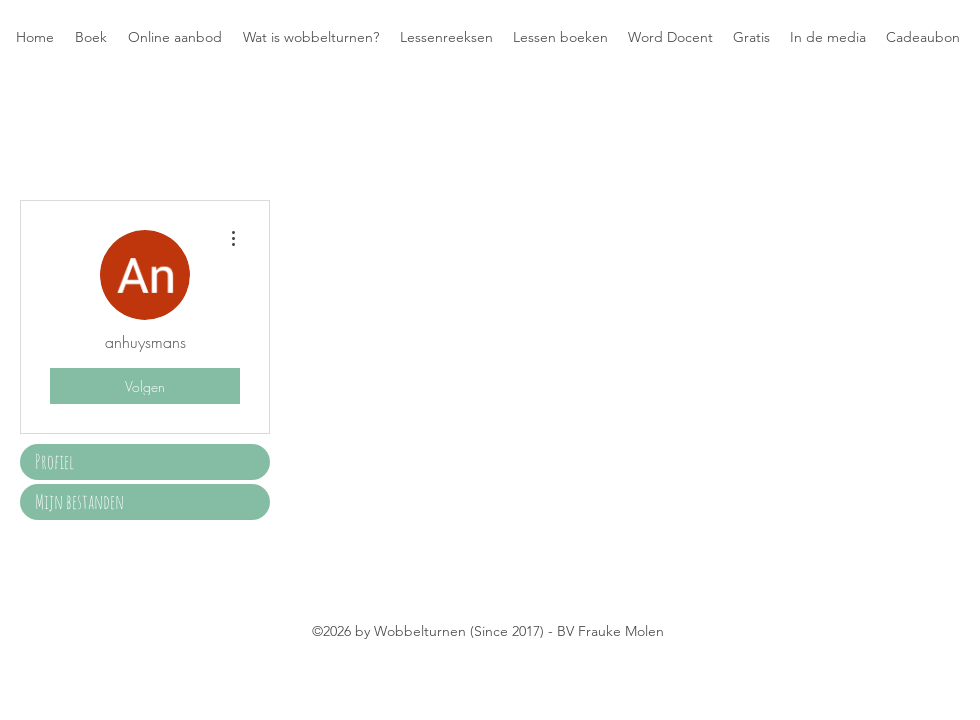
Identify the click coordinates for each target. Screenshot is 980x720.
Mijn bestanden (79, 501)
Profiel (54, 461)
